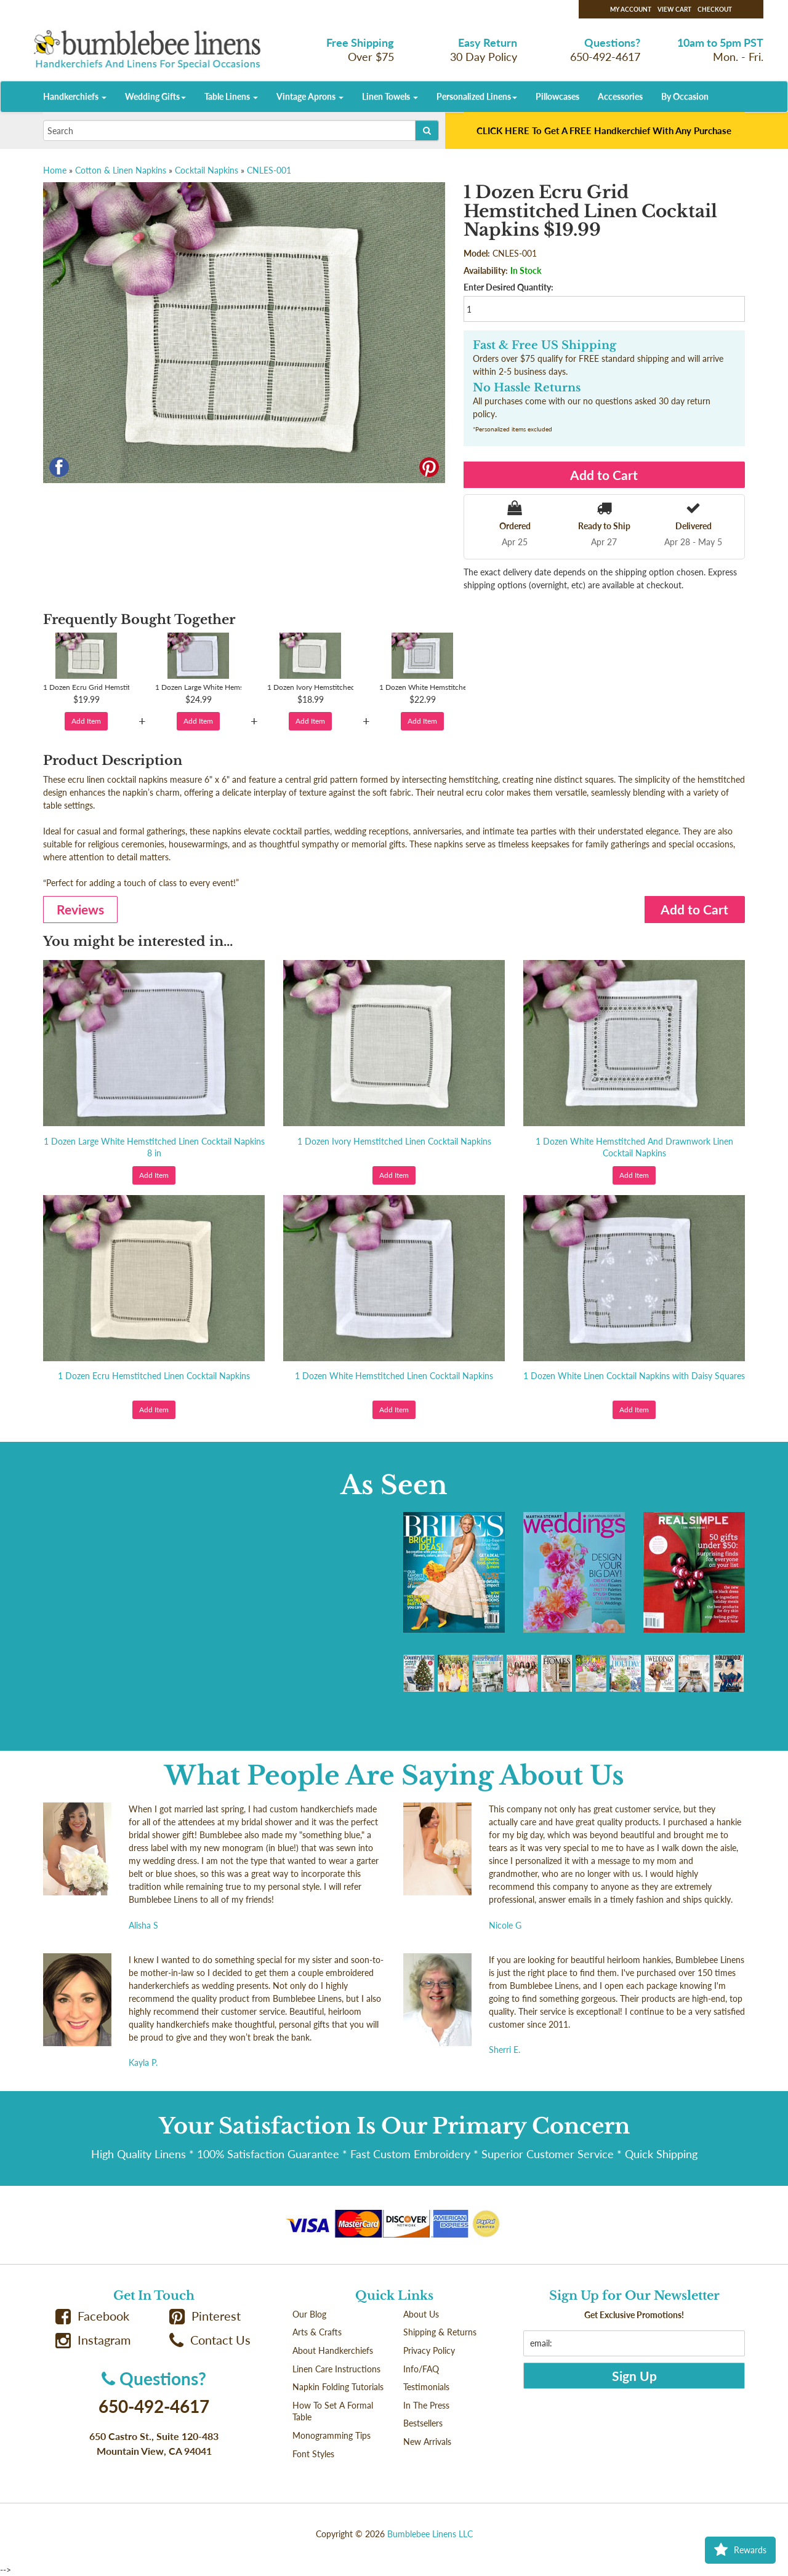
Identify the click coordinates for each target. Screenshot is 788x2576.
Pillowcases (557, 96)
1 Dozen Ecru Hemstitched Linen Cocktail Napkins (154, 1375)
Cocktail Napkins (206, 170)
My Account (630, 9)
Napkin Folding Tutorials (338, 2387)
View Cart (674, 9)
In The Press (426, 2405)
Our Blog (309, 2314)
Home (54, 170)
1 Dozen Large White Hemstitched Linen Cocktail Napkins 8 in (154, 1147)
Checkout (715, 9)
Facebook (92, 2316)
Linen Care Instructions (336, 2369)
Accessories (620, 96)
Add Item (86, 721)
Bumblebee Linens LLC (430, 2534)
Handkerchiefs (75, 96)
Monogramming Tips (331, 2435)
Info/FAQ (421, 2369)
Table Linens (231, 96)
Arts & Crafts (317, 2332)
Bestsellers (423, 2423)
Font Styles (313, 2454)
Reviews (80, 909)
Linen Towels (390, 96)
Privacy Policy (429, 2350)
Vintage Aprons (310, 96)
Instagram (93, 2340)
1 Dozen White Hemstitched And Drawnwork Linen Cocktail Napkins (634, 1147)
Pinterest (205, 2316)
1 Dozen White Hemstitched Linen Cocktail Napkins (394, 1375)
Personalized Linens (476, 96)
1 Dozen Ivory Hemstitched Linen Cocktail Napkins (394, 1141)
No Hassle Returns (527, 387)
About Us (421, 2314)
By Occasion (685, 96)
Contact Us (210, 2340)
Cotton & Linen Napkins (120, 170)
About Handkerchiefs (332, 2350)
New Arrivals (427, 2441)
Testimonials (426, 2387)
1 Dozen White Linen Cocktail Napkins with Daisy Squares (634, 1375)
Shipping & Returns (439, 2332)
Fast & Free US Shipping (544, 345)
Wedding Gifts (155, 96)
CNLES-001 (269, 170)
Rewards (740, 2550)
